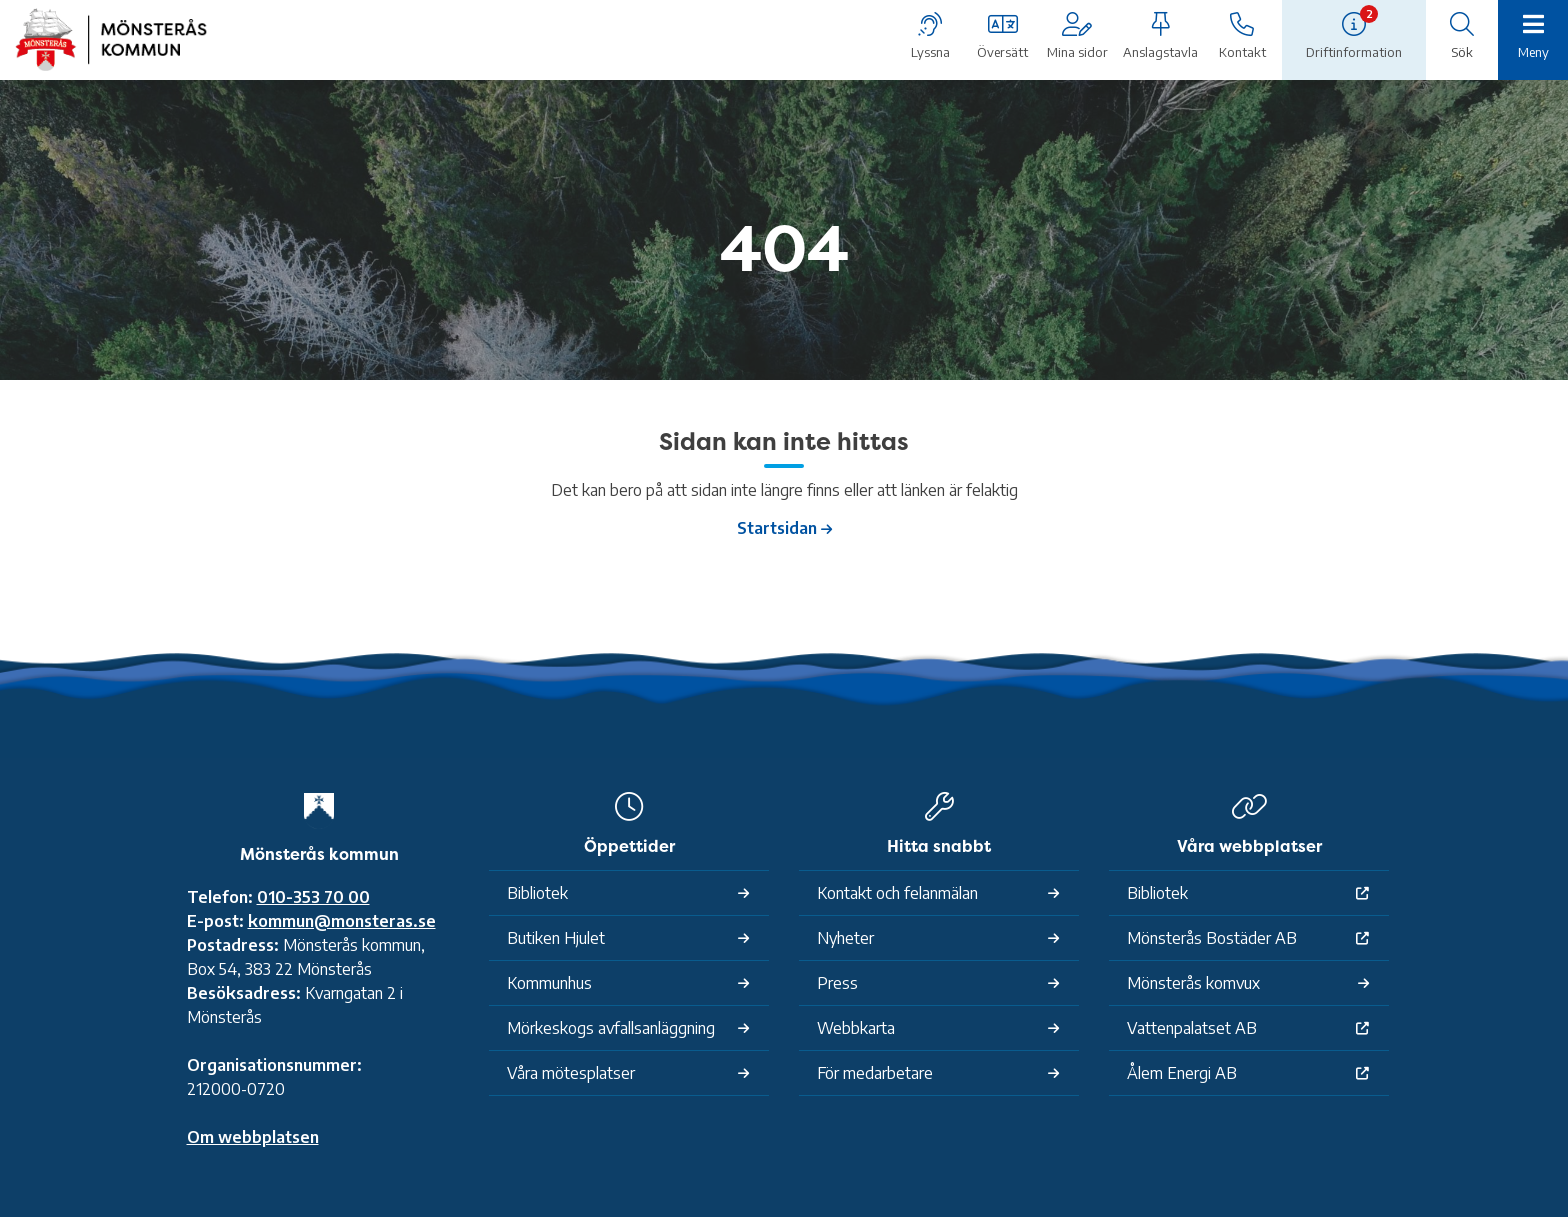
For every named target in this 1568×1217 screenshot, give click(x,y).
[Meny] (1533, 38)
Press (837, 983)
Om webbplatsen (253, 1137)
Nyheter (845, 938)
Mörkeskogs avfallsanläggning (611, 1028)
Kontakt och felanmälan (897, 893)
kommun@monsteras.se (342, 921)
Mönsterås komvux (1193, 983)
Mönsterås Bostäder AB (1212, 938)
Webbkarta (856, 1028)
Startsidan (777, 528)
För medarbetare (875, 1073)
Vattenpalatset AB (1192, 1028)
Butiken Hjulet (556, 938)
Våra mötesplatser (571, 1073)
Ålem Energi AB (1182, 1073)
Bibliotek (537, 893)
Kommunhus (549, 983)
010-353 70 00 (313, 897)
